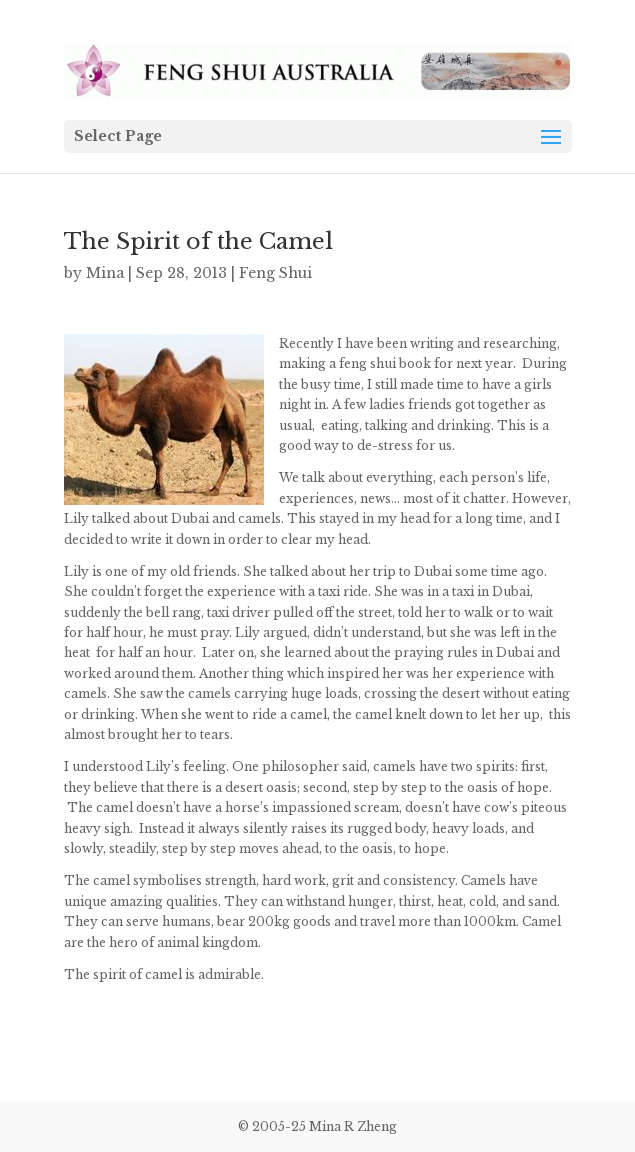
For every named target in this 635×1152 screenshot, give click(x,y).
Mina (105, 273)
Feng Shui (275, 273)
